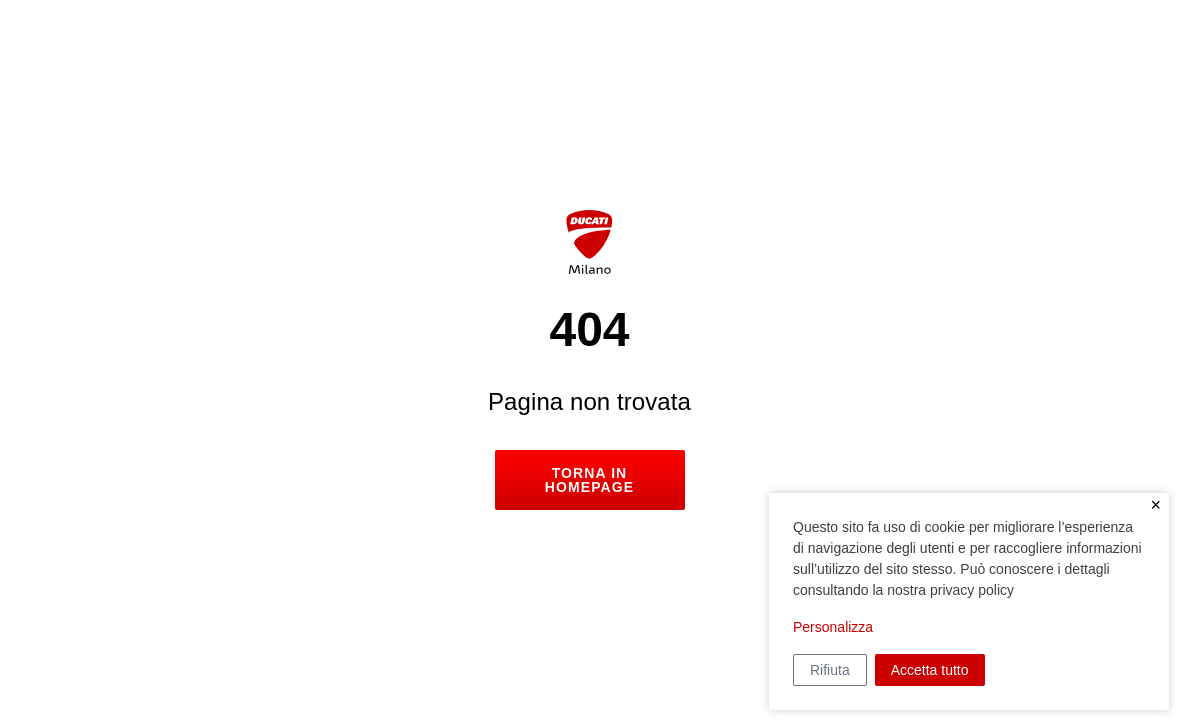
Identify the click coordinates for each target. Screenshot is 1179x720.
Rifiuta (830, 670)
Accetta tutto (930, 670)
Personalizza (833, 627)
